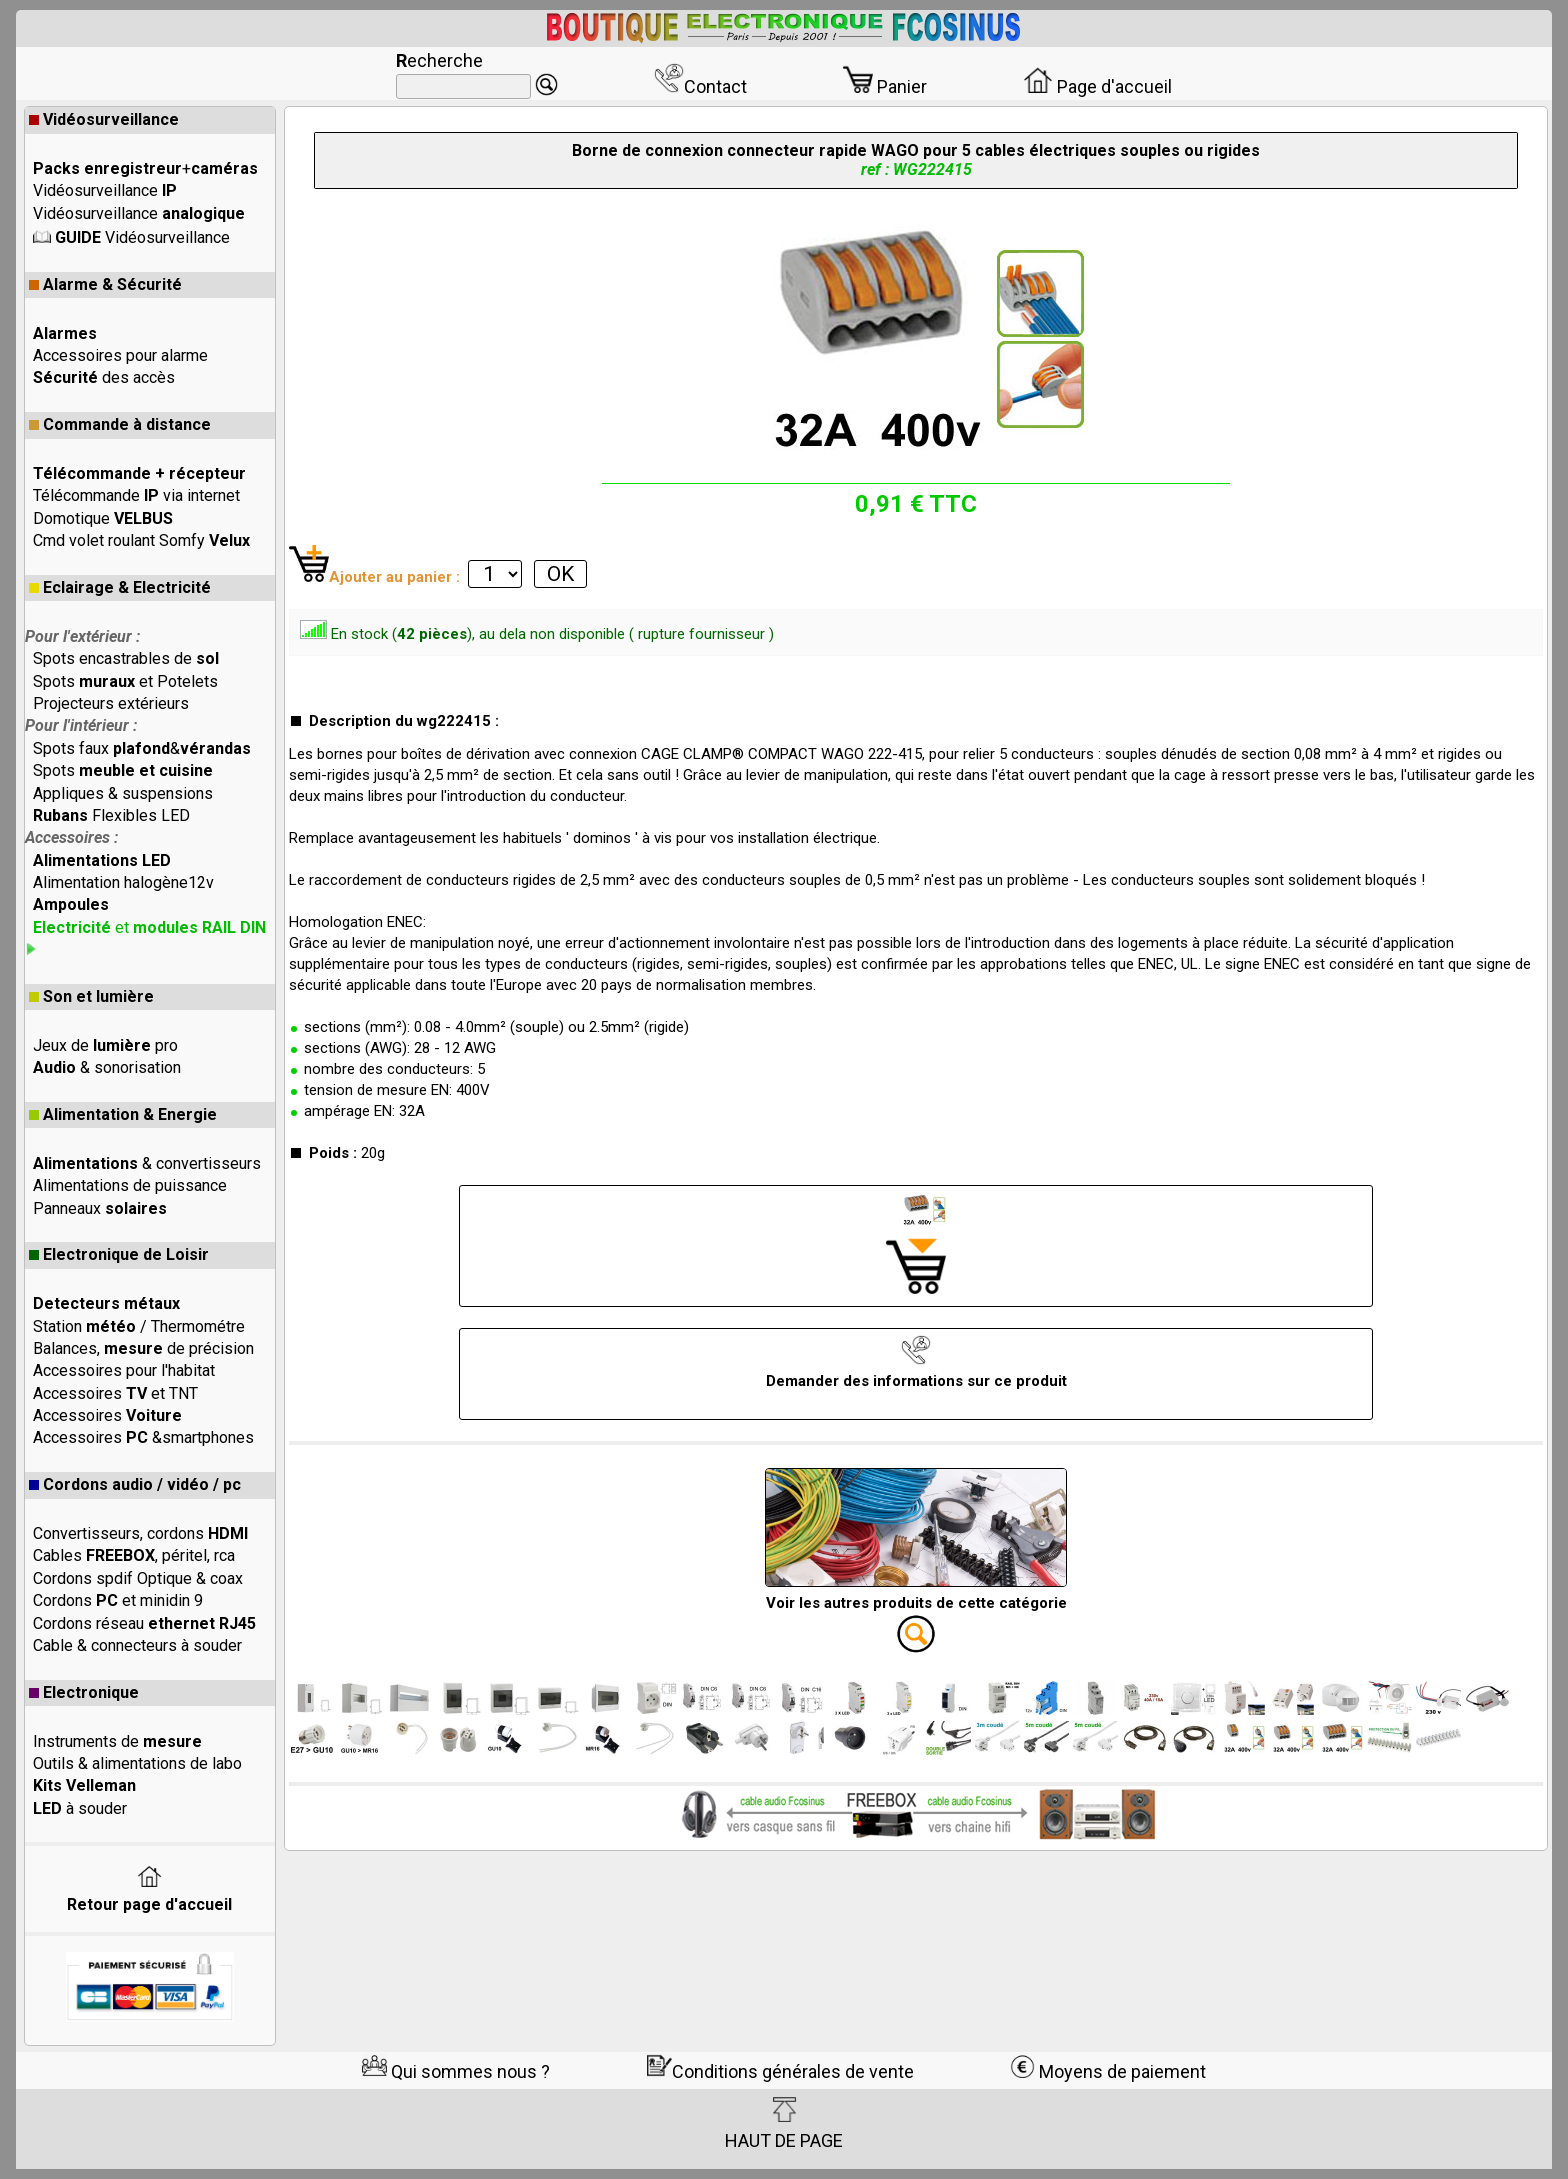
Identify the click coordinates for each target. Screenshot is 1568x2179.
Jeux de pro (105, 1045)
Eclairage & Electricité (120, 587)
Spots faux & (142, 748)
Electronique (84, 1692)
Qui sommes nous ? (456, 2071)
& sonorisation (107, 1067)
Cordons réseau (144, 1623)
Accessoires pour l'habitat (124, 1370)
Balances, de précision (143, 1348)
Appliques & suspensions (123, 793)
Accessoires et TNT (115, 1393)
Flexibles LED (111, 815)
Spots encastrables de (126, 658)
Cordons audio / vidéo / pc (135, 1484)
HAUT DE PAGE (784, 2124)
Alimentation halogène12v (123, 882)
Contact (700, 86)
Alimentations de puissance (130, 1185)
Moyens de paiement (1108, 2071)
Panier (885, 86)
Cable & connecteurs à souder (137, 1645)
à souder (80, 1808)
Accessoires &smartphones (143, 1437)
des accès (104, 377)
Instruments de (117, 1741)
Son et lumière (91, 996)
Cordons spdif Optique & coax (138, 1578)
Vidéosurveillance (104, 119)
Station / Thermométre (139, 1326)
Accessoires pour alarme (120, 355)
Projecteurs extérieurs (111, 703)
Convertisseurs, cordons (140, 1533)
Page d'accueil (1097, 86)
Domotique (103, 518)
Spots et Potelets (125, 681)
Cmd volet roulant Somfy (141, 540)
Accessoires (107, 1415)
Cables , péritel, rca (134, 1555)
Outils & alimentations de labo (137, 1763)
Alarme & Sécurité (105, 284)
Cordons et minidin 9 (118, 1600)
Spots (123, 770)
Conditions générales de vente (780, 2071)
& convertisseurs (147, 1163)
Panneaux (100, 1208)
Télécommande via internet (136, 495)
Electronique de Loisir (119, 1254)
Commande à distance (120, 424)
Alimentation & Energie (123, 1114)
